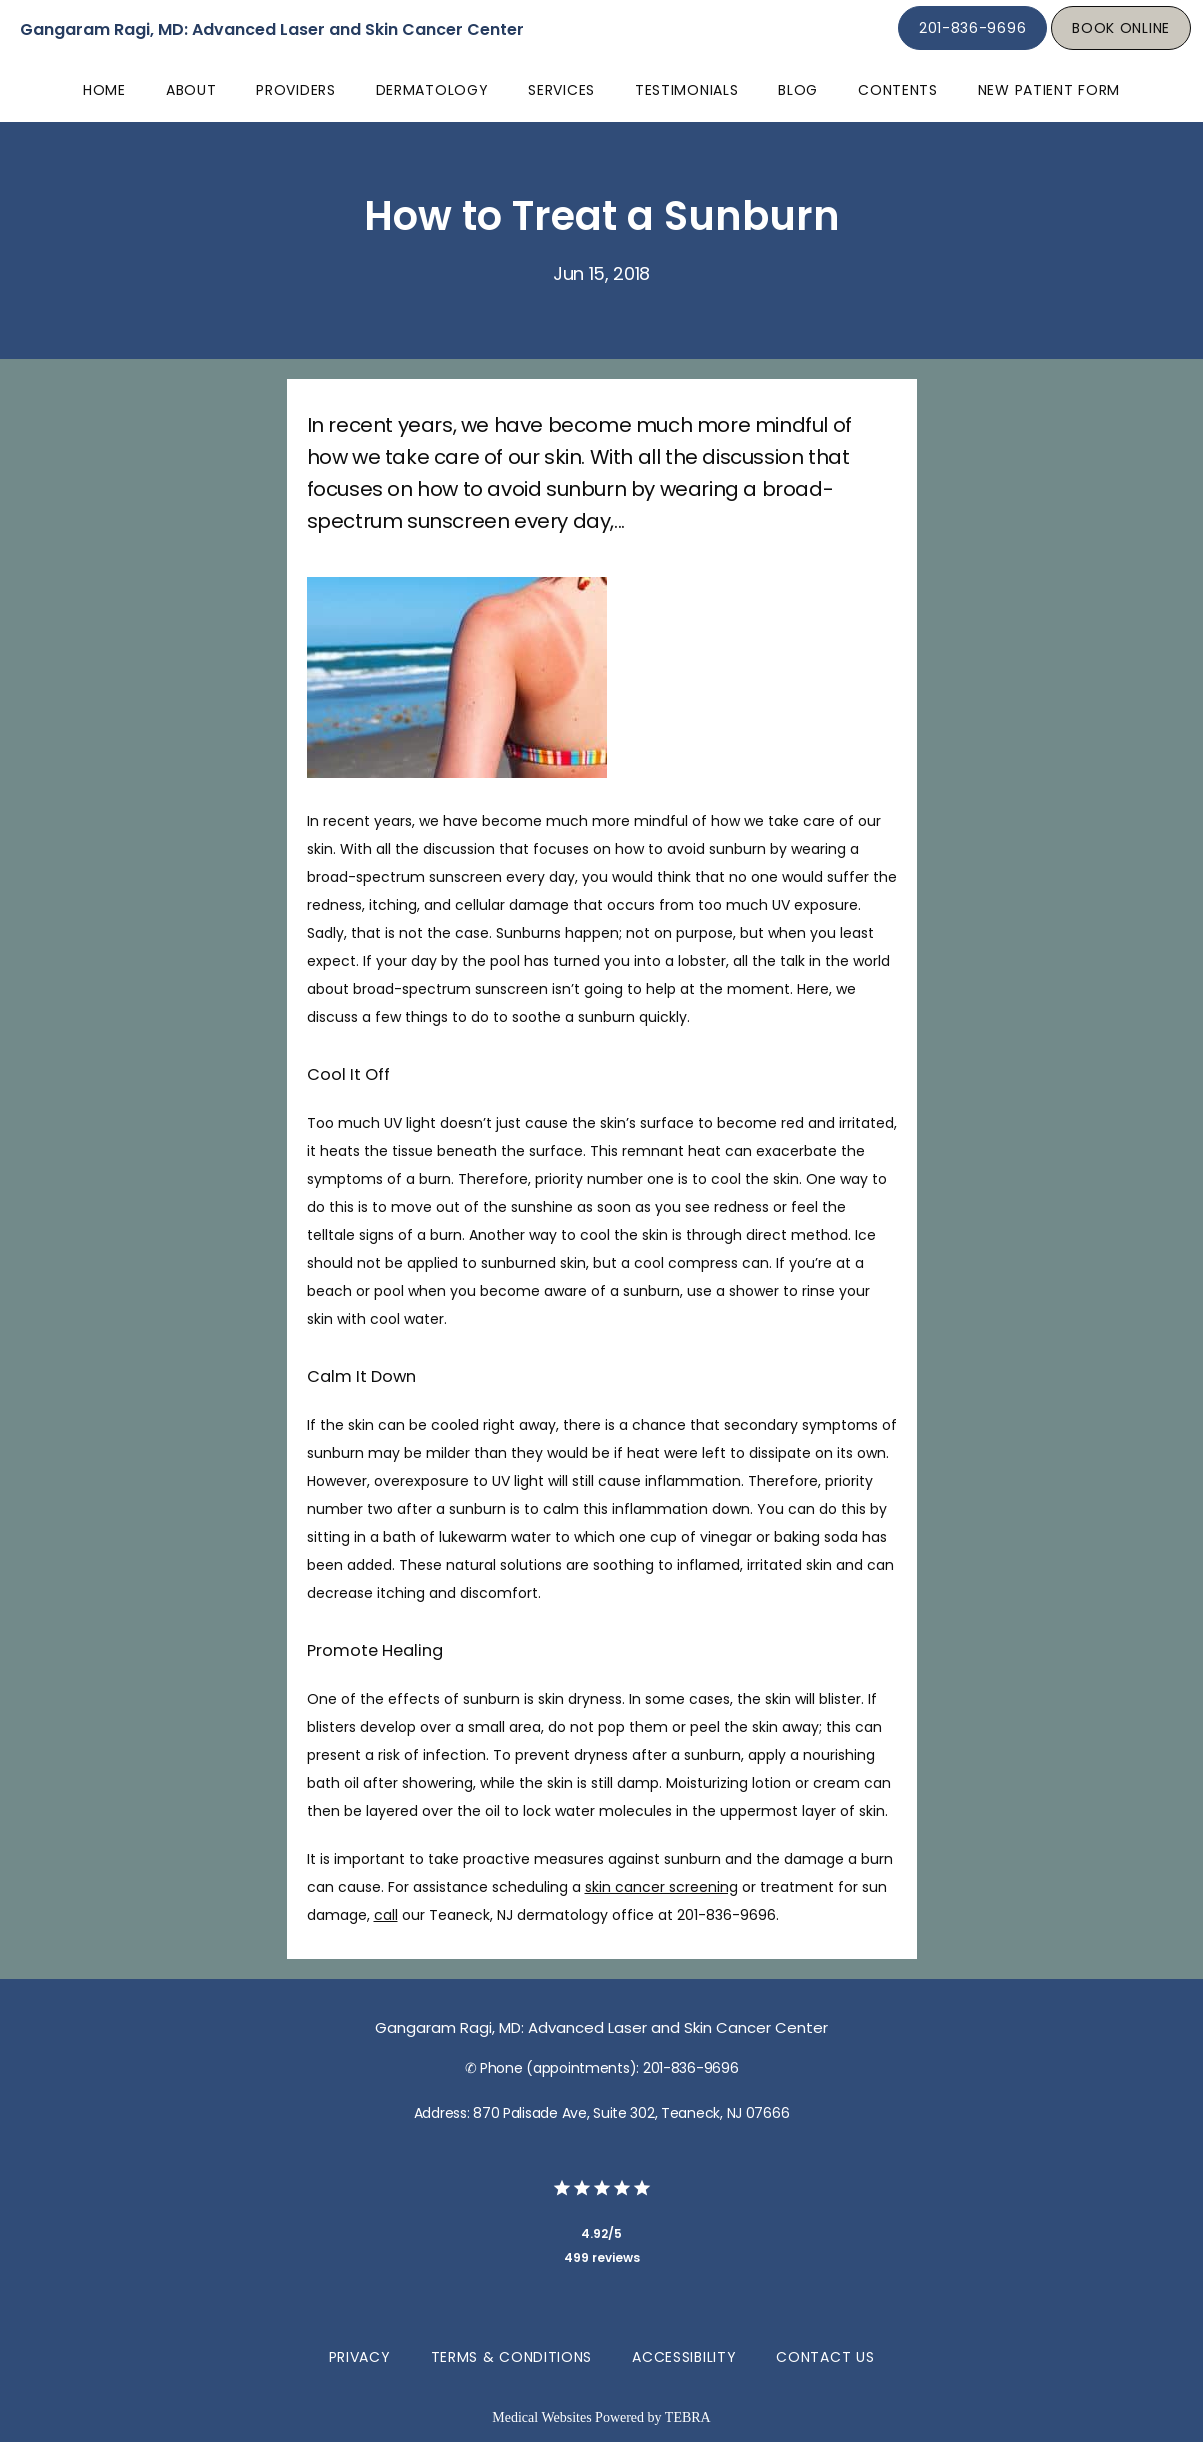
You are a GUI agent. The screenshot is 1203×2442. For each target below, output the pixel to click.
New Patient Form (1049, 90)
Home (104, 90)
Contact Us (825, 2357)
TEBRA (688, 2417)
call (386, 1915)
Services (561, 90)
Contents (898, 90)
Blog (798, 90)
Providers (295, 90)
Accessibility (684, 2357)
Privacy (360, 2357)
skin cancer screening (661, 1887)
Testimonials (686, 90)
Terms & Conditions (512, 2357)
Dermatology (432, 90)
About (191, 90)
